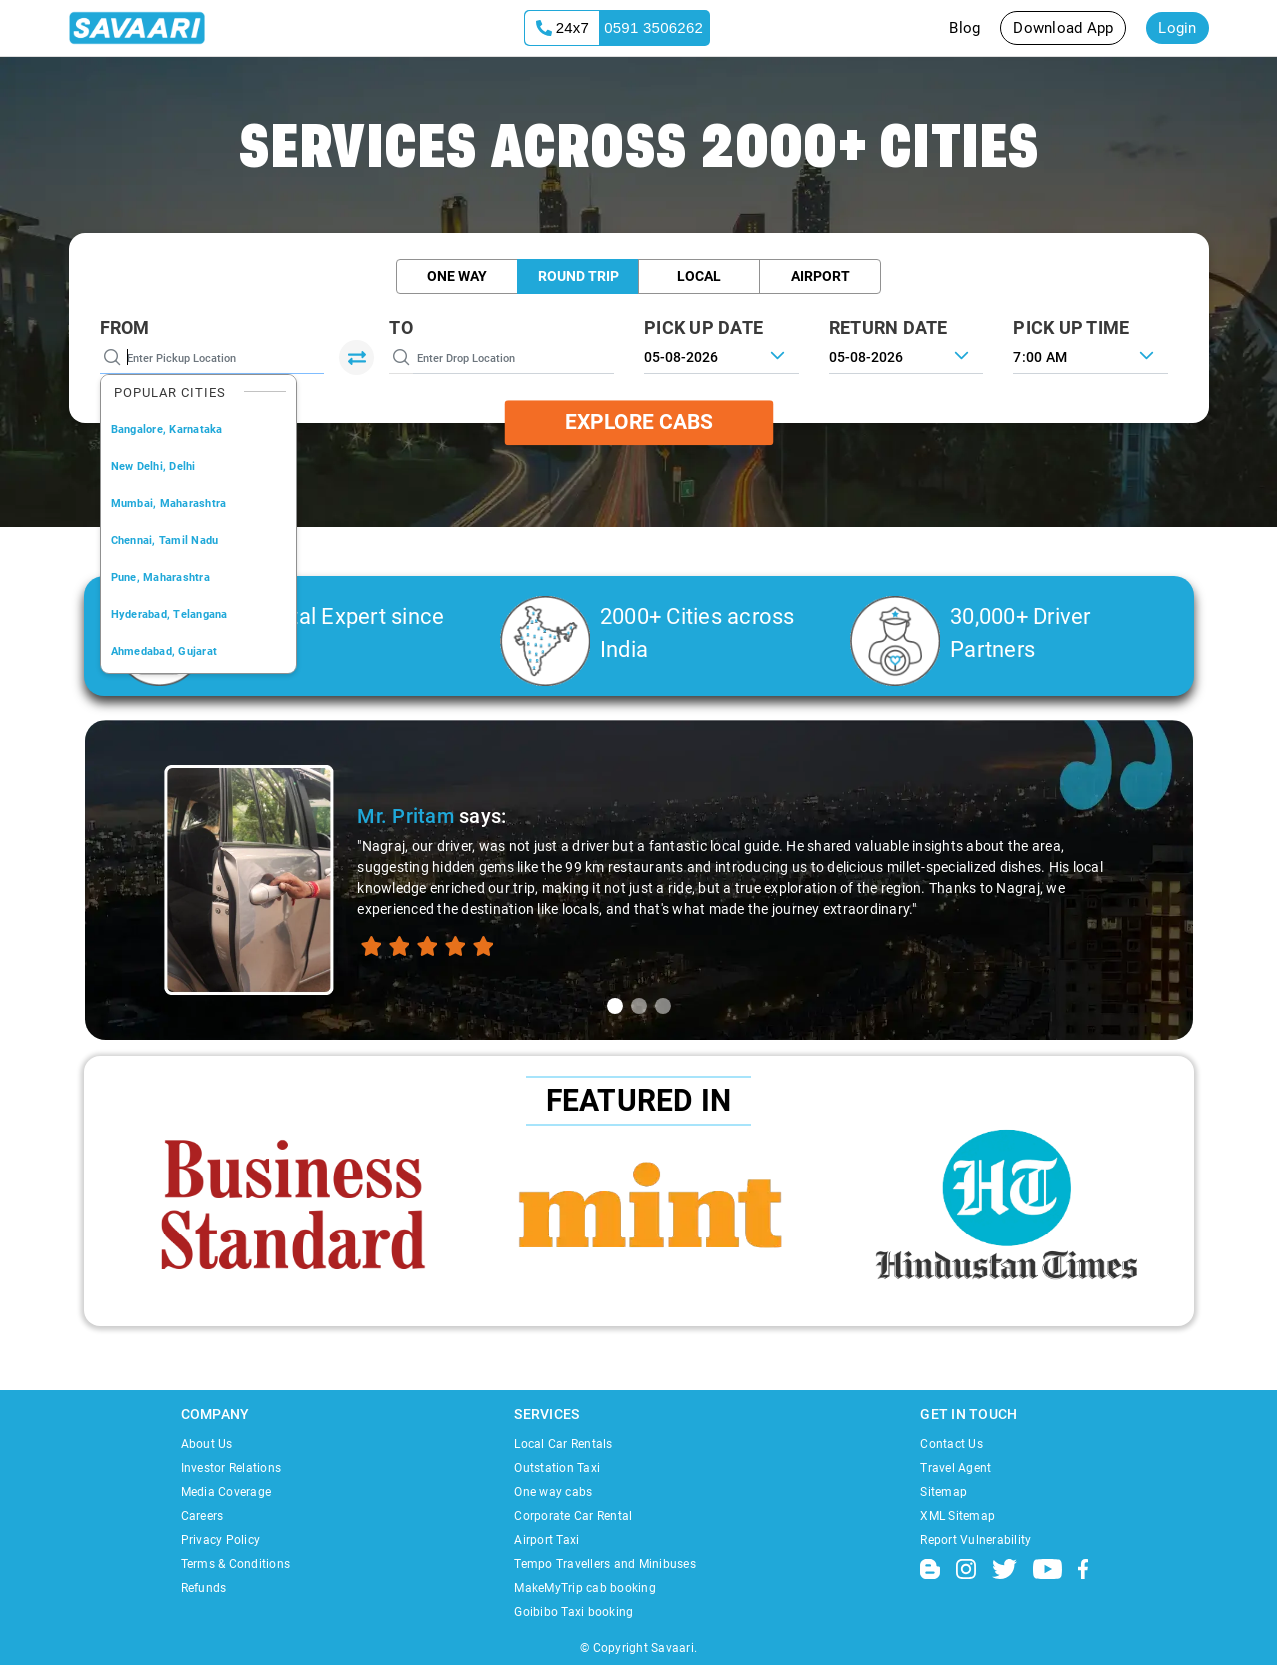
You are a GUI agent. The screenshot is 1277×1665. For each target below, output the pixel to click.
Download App (1063, 28)
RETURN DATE (888, 327)
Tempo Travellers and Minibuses (605, 1564)
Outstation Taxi (557, 1468)
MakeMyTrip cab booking (585, 1588)
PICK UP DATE (703, 327)
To (401, 327)
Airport (820, 276)
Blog (964, 28)
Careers (202, 1516)
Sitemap (943, 1492)
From (125, 327)
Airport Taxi (546, 1540)
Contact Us (951, 1444)
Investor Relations (231, 1468)
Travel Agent (955, 1468)
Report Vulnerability (975, 1540)
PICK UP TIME (1071, 327)
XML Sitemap (957, 1516)
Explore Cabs (639, 422)
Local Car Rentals (563, 1444)
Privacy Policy (221, 1540)
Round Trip (578, 276)
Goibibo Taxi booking (573, 1612)
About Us (207, 1444)
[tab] (615, 1006)
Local (699, 276)
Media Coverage (226, 1492)
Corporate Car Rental (573, 1516)
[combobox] (1090, 355)
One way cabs (553, 1492)
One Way (457, 276)
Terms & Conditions (236, 1564)
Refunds (204, 1588)
